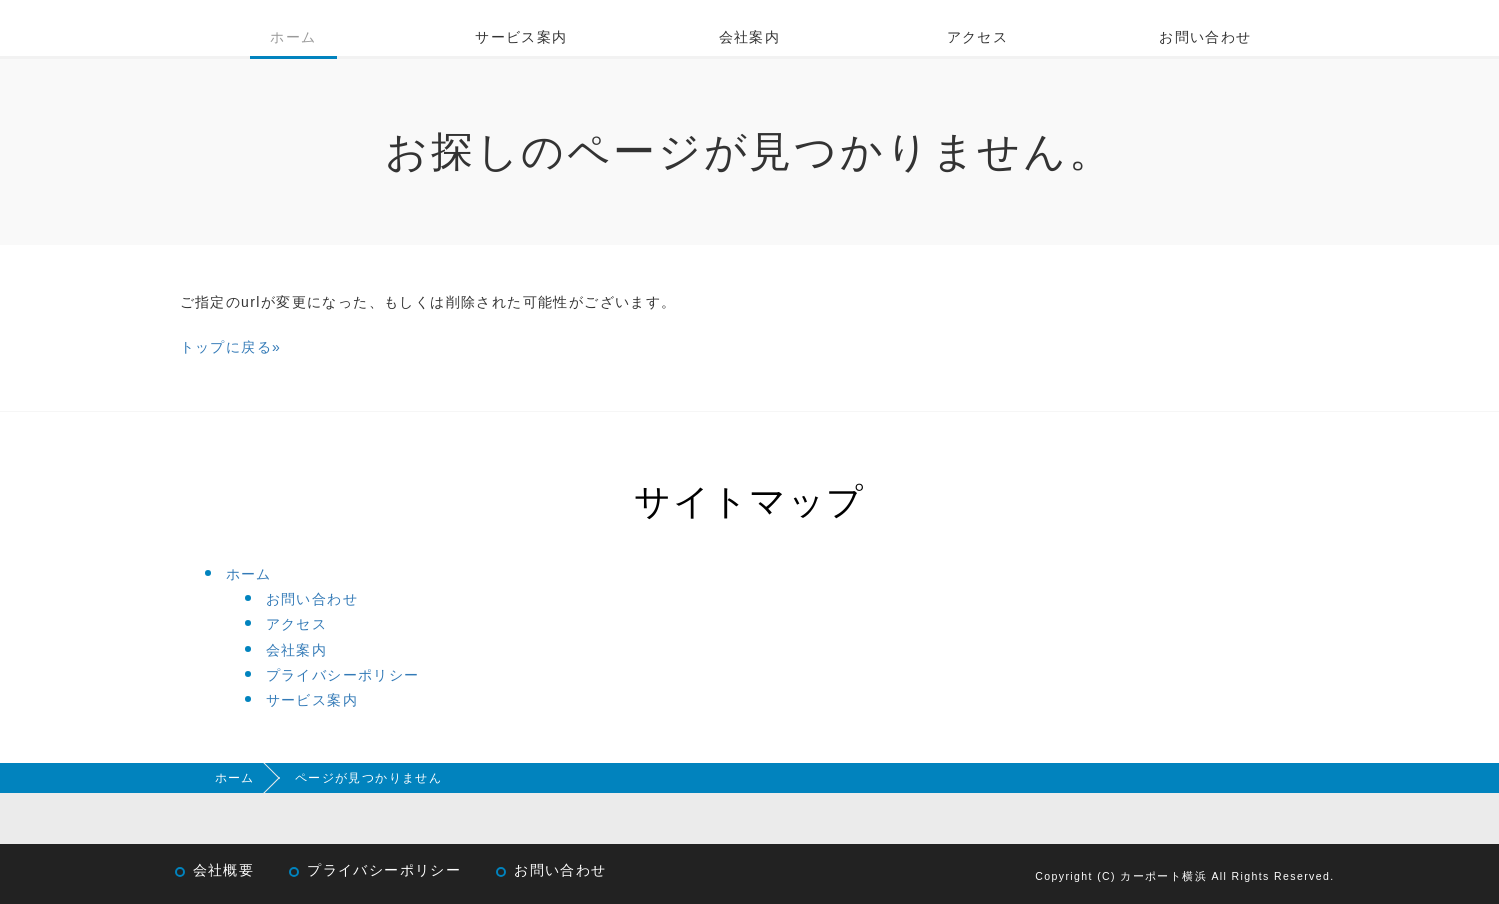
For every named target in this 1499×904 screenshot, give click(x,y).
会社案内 (750, 37)
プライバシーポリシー (343, 675)
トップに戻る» (231, 347)
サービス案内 (521, 37)
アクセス (978, 37)
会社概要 (224, 870)
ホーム (293, 37)
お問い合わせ (1205, 37)
